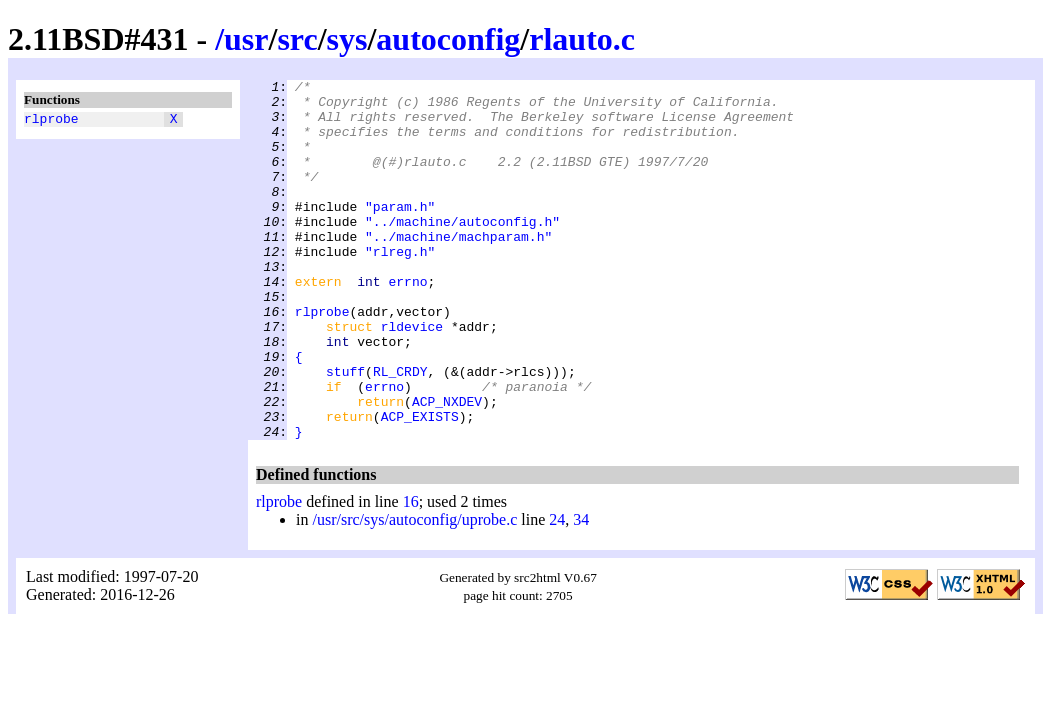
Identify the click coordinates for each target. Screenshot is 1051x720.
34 (581, 591)
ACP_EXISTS (420, 485)
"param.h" (400, 233)
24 (557, 591)
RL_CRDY (400, 431)
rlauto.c (582, 39)
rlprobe (51, 121)
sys (347, 39)
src (297, 39)
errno (407, 323)
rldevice (412, 377)
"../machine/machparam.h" (458, 269)
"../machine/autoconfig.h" (462, 251)
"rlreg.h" (400, 287)
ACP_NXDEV (447, 467)
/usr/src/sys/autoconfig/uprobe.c (414, 591)
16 (411, 573)
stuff (345, 431)
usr (246, 39)
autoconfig (448, 39)
